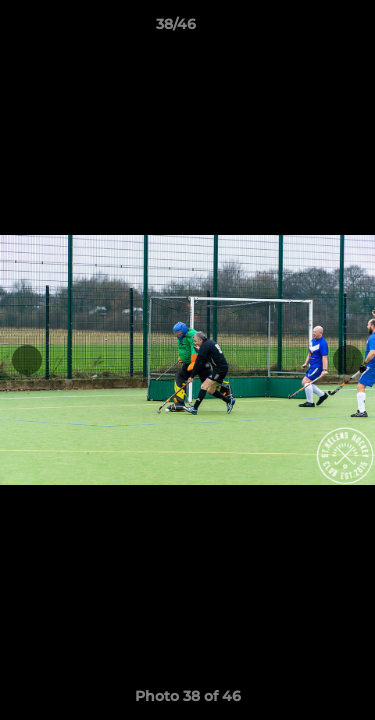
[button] (303, 29)
